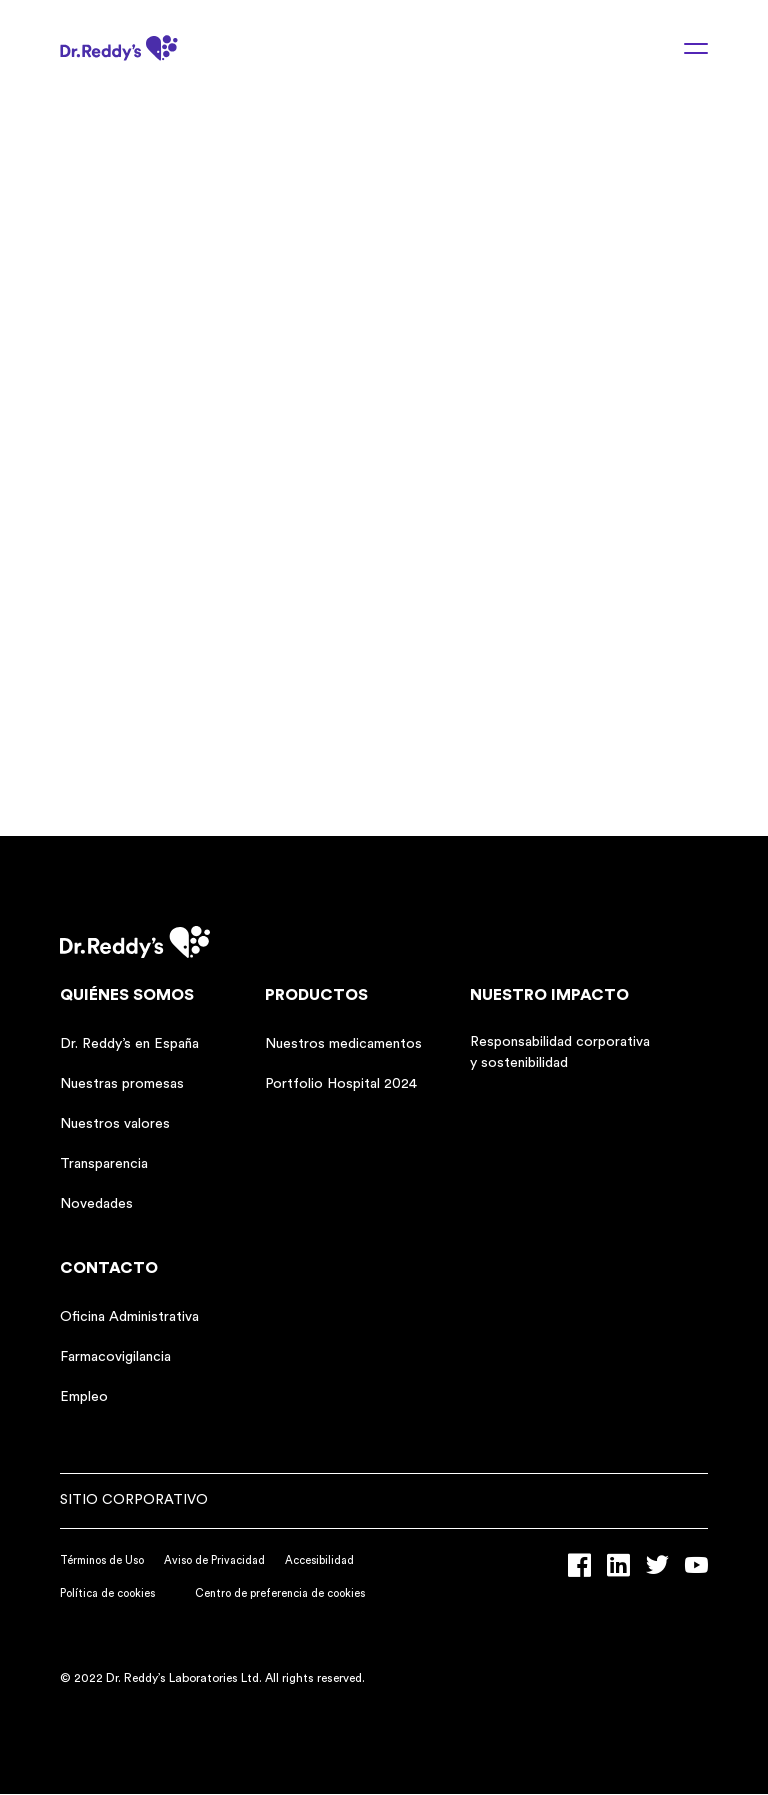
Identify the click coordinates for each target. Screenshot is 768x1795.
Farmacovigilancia (115, 1357)
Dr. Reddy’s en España (129, 1044)
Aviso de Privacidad (214, 1560)
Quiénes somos (127, 995)
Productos (316, 995)
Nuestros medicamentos (343, 1044)
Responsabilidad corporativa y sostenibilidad (560, 1052)
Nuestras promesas (122, 1084)
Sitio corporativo (134, 1500)
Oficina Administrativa (129, 1317)
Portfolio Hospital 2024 (341, 1084)
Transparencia (104, 1164)
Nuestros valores (115, 1124)
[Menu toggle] (684, 48)
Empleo (84, 1397)
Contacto (109, 1268)
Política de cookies (107, 1593)
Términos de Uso (102, 1560)
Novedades (96, 1204)
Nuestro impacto (549, 995)
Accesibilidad (319, 1560)
